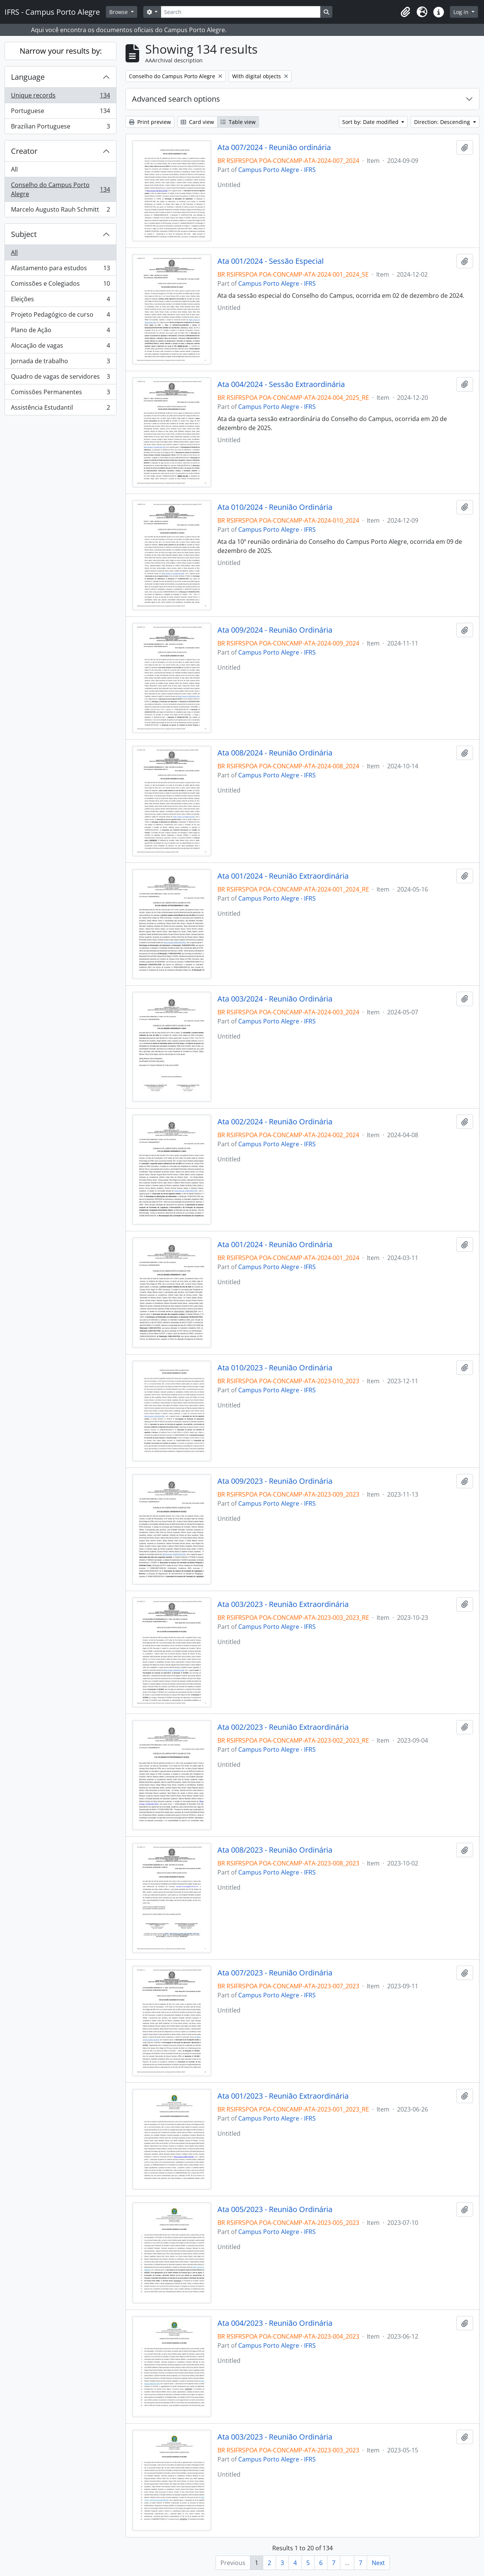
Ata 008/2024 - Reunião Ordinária (274, 752)
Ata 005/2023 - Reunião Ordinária (274, 2209)
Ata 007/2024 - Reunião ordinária (274, 147)
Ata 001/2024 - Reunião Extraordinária (283, 876)
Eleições (60, 300)
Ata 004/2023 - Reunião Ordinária (274, 2323)
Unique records (60, 97)
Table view (238, 121)
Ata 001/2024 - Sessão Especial (270, 261)
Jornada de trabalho (60, 362)
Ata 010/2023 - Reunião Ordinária (274, 1367)
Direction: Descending (443, 121)
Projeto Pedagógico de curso (60, 316)
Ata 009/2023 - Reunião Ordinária (274, 1481)
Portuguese (60, 112)
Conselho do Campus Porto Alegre (60, 189)
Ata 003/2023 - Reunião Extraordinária (283, 1604)
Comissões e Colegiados (60, 285)
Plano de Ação (60, 331)
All (14, 169)
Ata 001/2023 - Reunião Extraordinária (283, 2096)
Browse (119, 11)
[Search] (240, 12)
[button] (405, 12)
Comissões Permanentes (60, 393)
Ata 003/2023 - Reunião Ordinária (274, 2436)
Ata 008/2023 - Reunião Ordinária (274, 1850)
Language (28, 77)
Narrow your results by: (61, 51)
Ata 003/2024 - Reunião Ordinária (274, 998)
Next (378, 2563)
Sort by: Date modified (371, 121)
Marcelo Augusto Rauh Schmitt (60, 211)
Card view (197, 121)
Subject (24, 234)
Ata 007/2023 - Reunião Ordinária (274, 1972)
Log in (461, 11)
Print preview (150, 121)
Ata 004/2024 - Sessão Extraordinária (281, 384)
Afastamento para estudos (60, 269)
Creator (24, 151)
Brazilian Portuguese (60, 128)
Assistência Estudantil (60, 409)
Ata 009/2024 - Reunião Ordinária (274, 630)
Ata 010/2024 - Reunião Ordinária (274, 507)
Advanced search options (176, 99)
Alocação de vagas (60, 347)
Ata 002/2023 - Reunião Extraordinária (283, 1727)
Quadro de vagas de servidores (60, 378)
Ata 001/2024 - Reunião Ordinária (274, 1244)
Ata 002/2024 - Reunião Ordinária (274, 1121)
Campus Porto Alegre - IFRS (277, 170)
